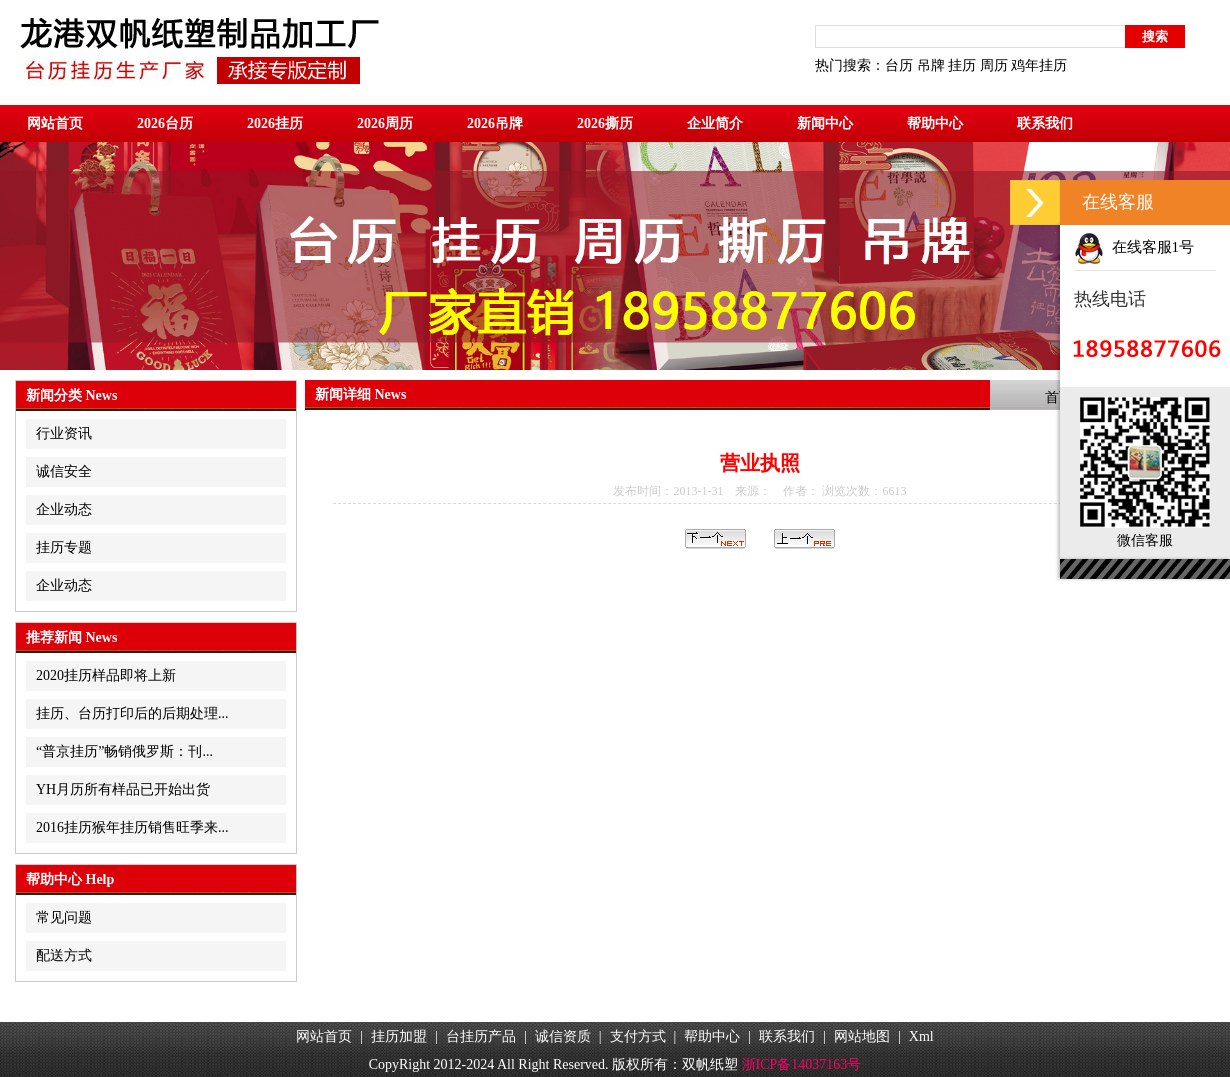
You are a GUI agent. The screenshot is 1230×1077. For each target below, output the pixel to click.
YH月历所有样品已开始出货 (123, 789)
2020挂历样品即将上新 (106, 675)
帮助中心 (935, 123)
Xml (921, 1036)
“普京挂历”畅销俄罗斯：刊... (124, 751)
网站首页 (55, 123)
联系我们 (1045, 123)
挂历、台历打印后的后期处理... (132, 713)
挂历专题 (64, 547)
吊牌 (931, 65)
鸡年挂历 (1039, 65)
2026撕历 (605, 123)
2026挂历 (275, 123)
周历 (994, 65)
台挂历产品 (481, 1036)
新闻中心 (825, 123)
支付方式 (638, 1036)
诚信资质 (563, 1036)
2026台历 (165, 123)
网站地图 (862, 1036)
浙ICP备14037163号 (802, 1064)
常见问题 (64, 917)
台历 (899, 65)
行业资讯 (64, 433)
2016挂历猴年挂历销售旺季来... (132, 827)
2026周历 (385, 123)
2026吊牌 (495, 123)
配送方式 (64, 955)
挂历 (962, 65)
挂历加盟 (399, 1036)
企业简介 (715, 123)
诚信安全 (64, 471)
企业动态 (64, 509)
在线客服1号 (1134, 247)
